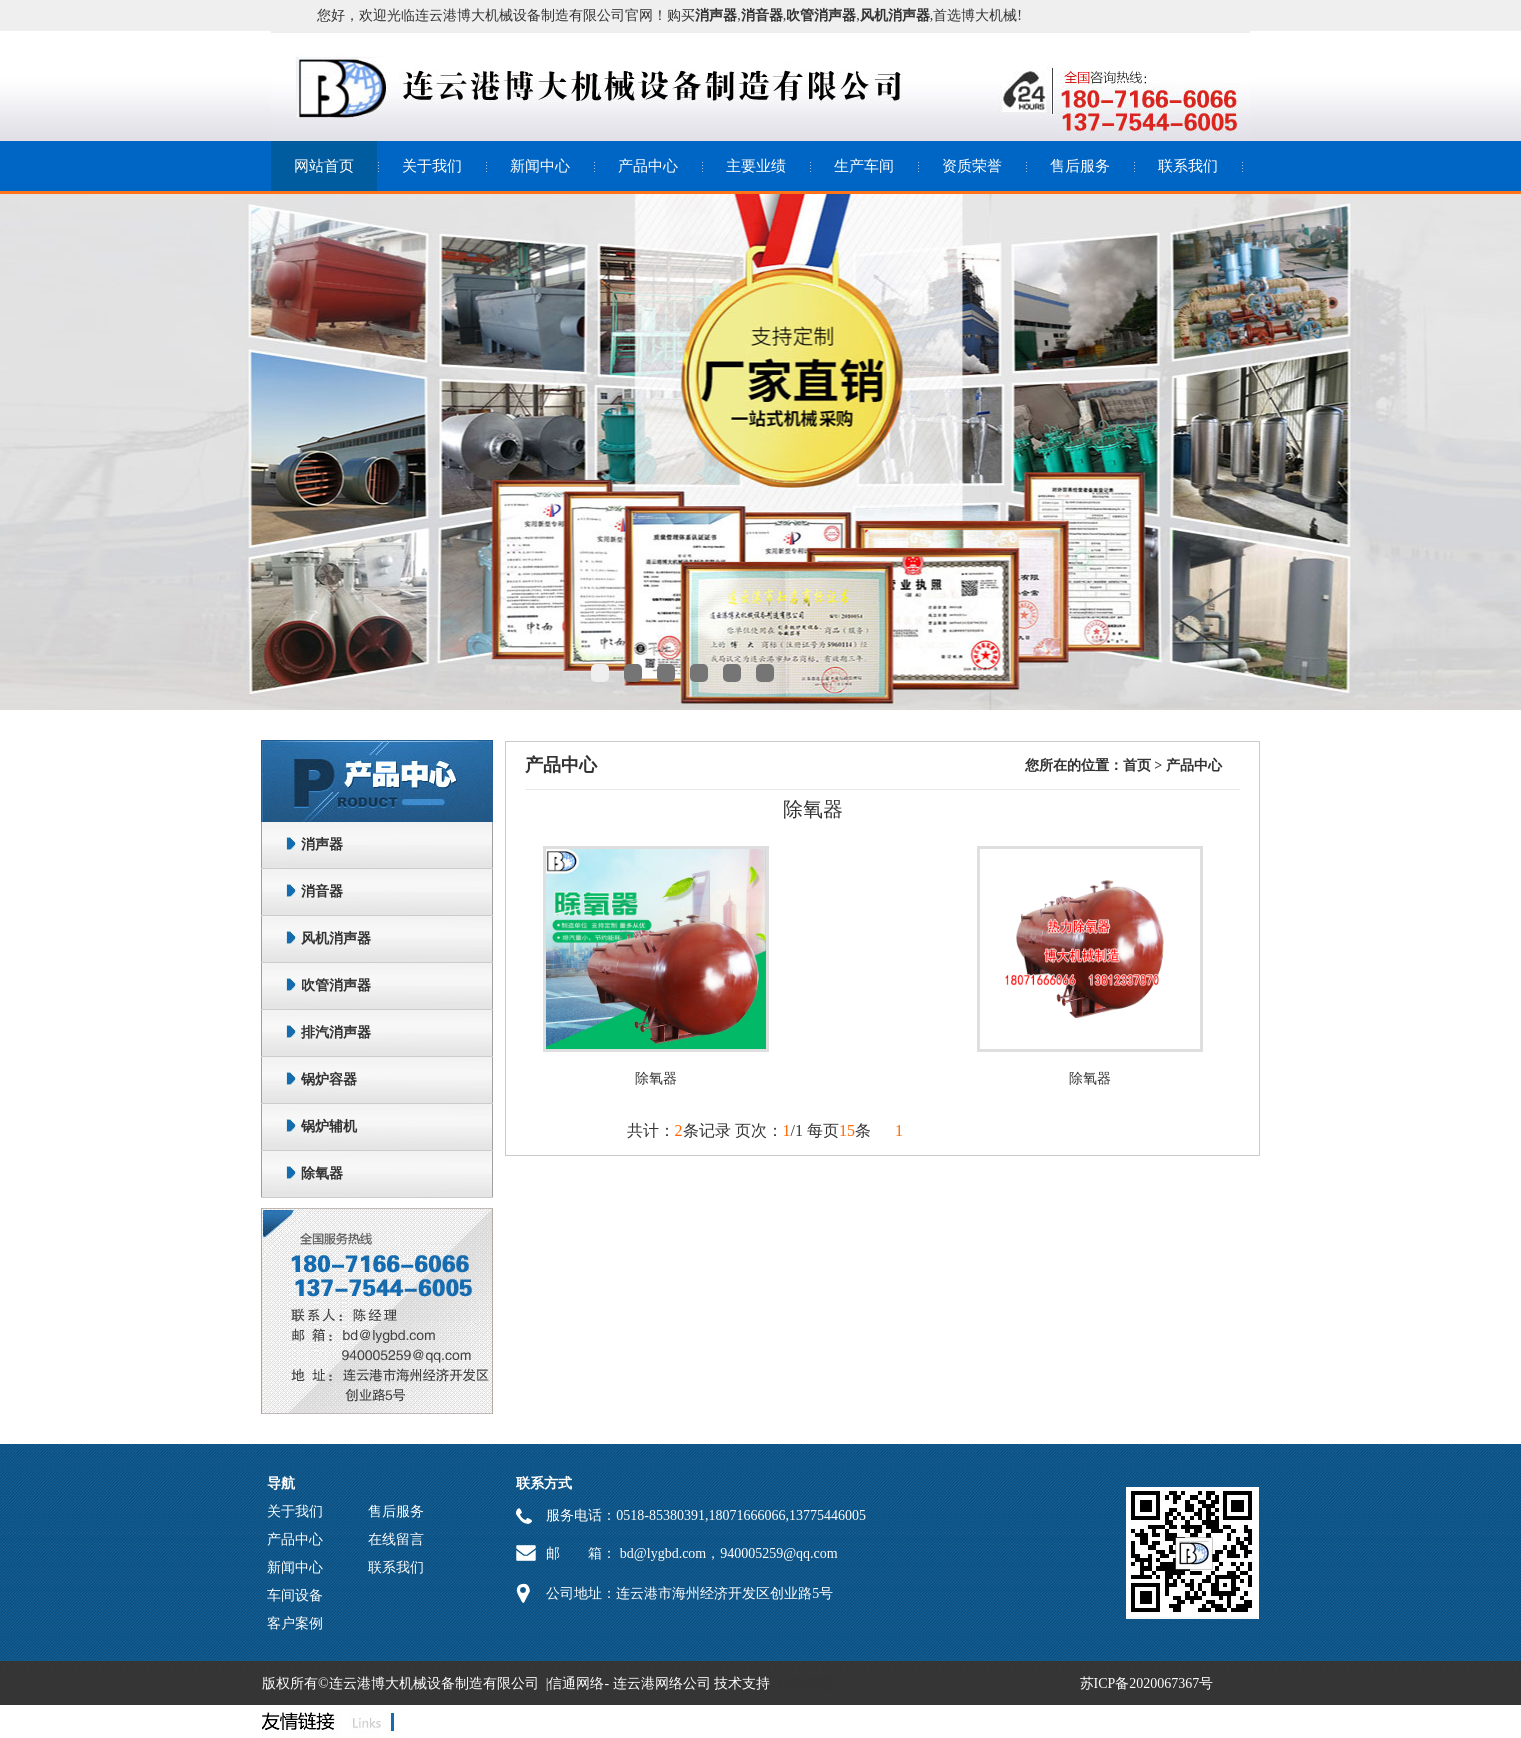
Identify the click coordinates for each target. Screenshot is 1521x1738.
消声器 (322, 844)
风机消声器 (336, 938)
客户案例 (295, 1623)
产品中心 (648, 166)
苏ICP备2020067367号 (1147, 1683)
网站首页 (324, 166)
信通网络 (576, 1683)
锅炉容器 (329, 1079)
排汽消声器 (336, 1032)
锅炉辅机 (329, 1126)
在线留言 (396, 1539)
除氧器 (322, 1173)
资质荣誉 (972, 166)
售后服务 (1080, 166)
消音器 (322, 891)
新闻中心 (540, 166)
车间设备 (295, 1595)
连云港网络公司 (662, 1683)
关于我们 (432, 166)
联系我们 (1188, 166)
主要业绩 (756, 166)
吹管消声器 (336, 985)
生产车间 (864, 166)
